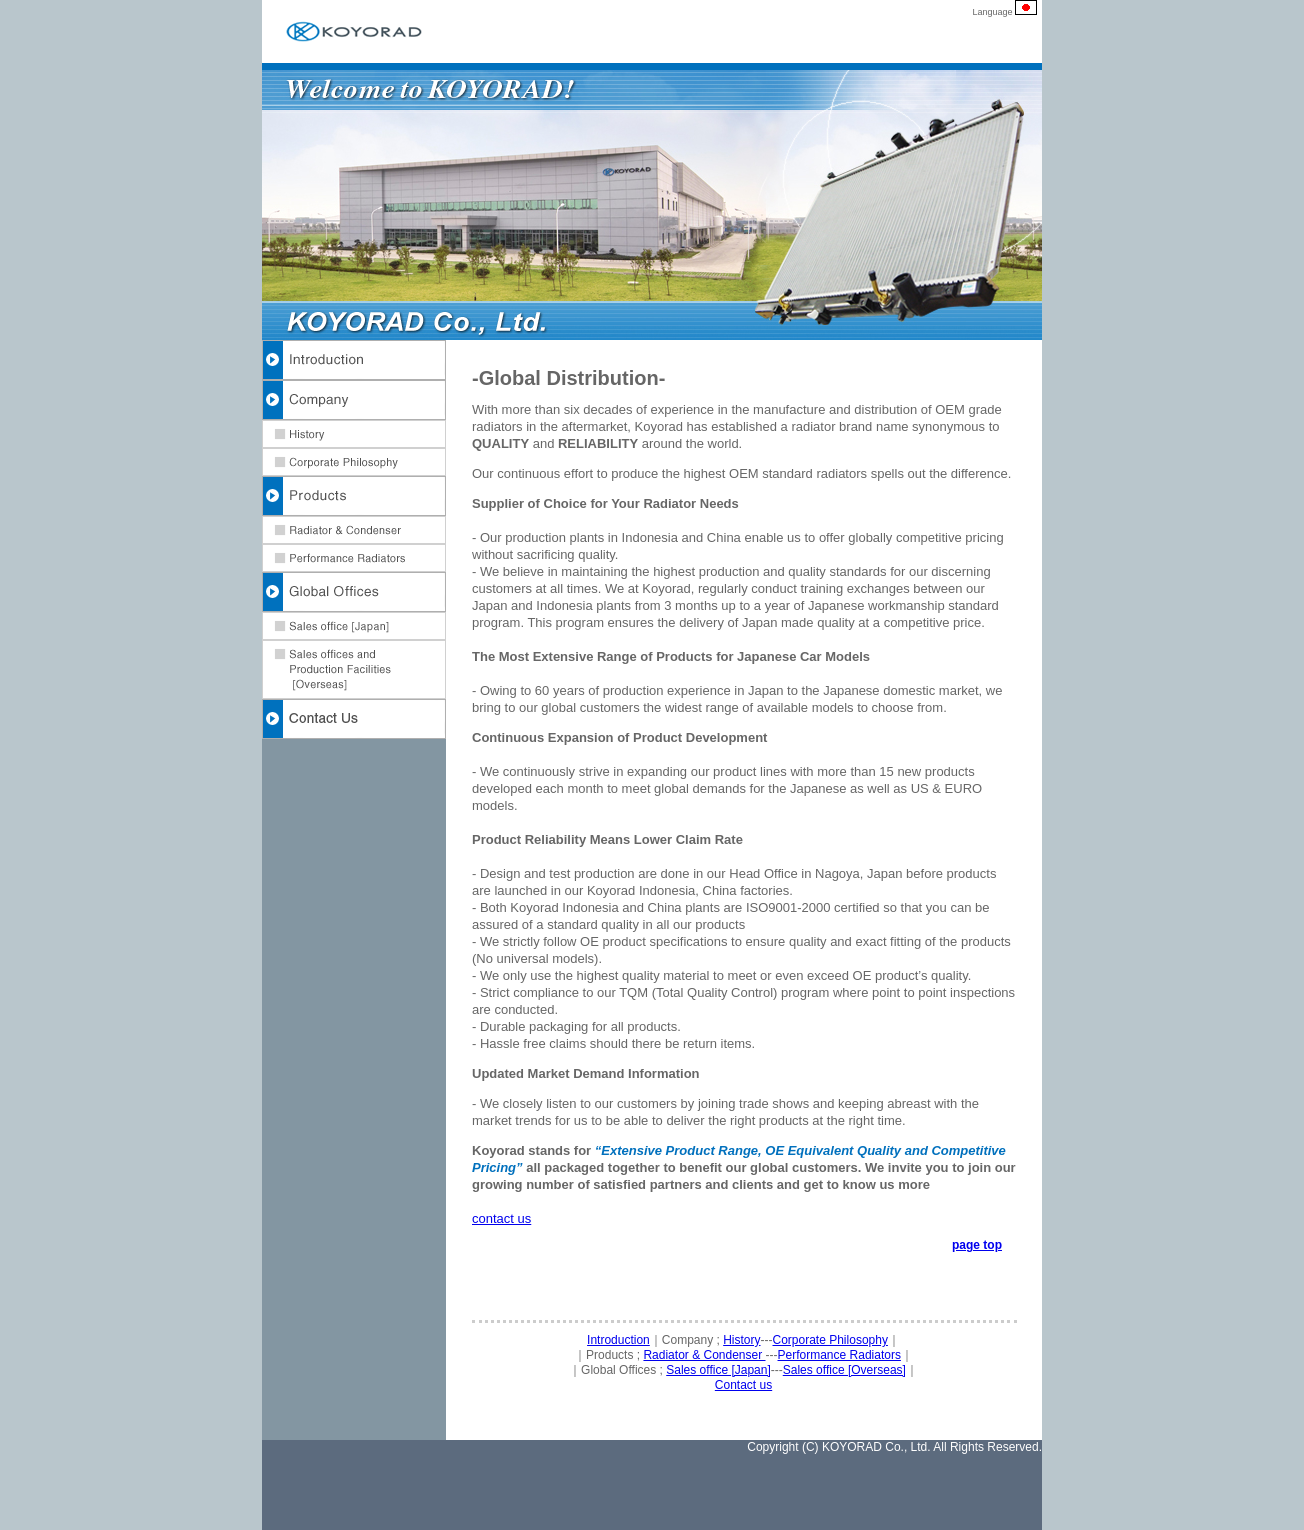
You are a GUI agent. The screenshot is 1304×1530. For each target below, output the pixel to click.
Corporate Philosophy (830, 1340)
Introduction (618, 1340)
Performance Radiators (839, 1355)
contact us (501, 1218)
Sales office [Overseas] (844, 1370)
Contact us (743, 1385)
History (741, 1340)
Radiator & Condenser (704, 1355)
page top (977, 1245)
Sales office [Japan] (718, 1370)
